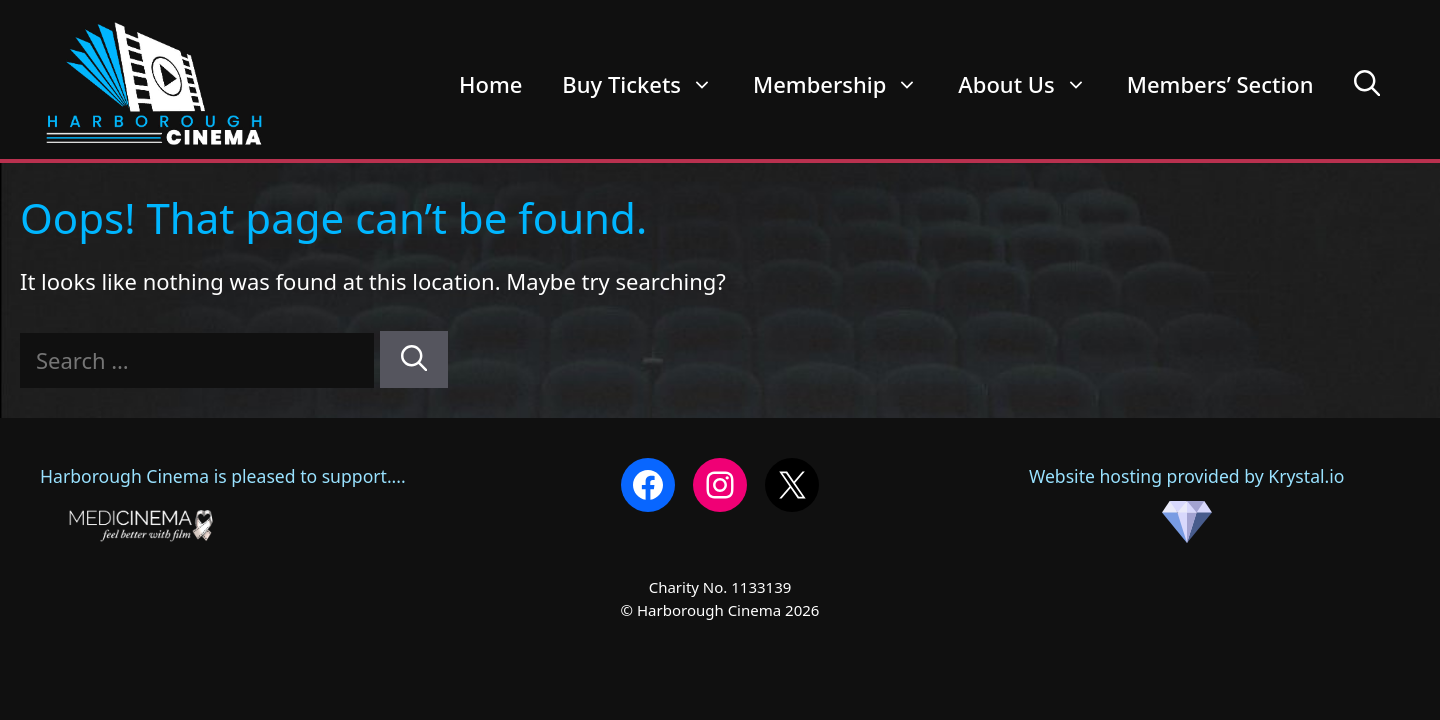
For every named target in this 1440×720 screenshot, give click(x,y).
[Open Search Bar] (1367, 84)
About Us (1032, 84)
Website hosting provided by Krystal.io (1187, 503)
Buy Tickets (647, 84)
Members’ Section (1220, 84)
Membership (845, 84)
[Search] (414, 359)
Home (490, 84)
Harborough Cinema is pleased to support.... (223, 476)
